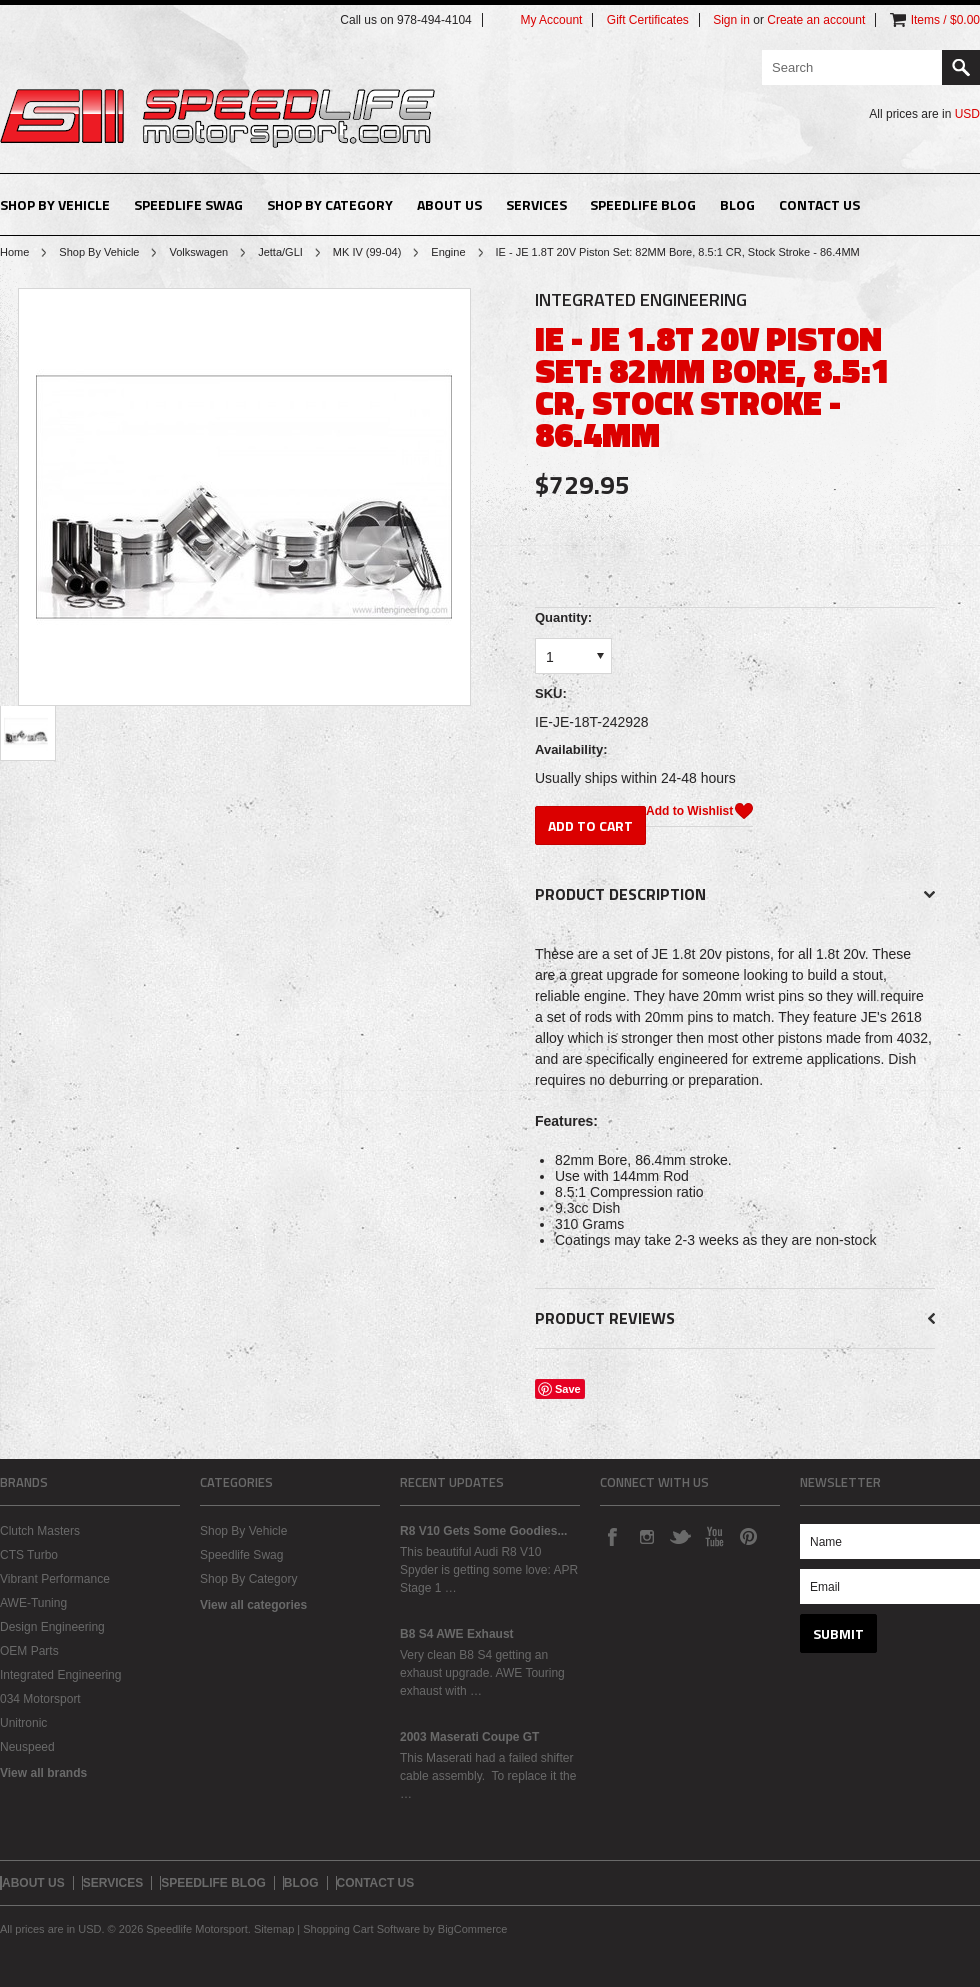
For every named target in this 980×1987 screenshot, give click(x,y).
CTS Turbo (29, 1555)
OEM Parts (29, 1651)
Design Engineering (52, 1627)
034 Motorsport (40, 1699)
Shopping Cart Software (361, 1929)
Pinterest (748, 1536)
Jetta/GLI (280, 252)
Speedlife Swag (188, 204)
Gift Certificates (648, 20)
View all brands (43, 1773)
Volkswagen (198, 252)
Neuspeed (27, 1747)
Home (14, 252)
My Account (551, 20)
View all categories (253, 1605)
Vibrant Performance (55, 1579)
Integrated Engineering (60, 1675)
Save (568, 1389)
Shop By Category (330, 204)
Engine (448, 252)
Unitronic (23, 1723)
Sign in (731, 20)
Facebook (612, 1536)
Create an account (816, 20)
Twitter (680, 1536)
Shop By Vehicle (55, 204)
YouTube (714, 1536)
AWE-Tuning (33, 1603)
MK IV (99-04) (367, 252)
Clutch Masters (40, 1531)
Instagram (646, 1536)
